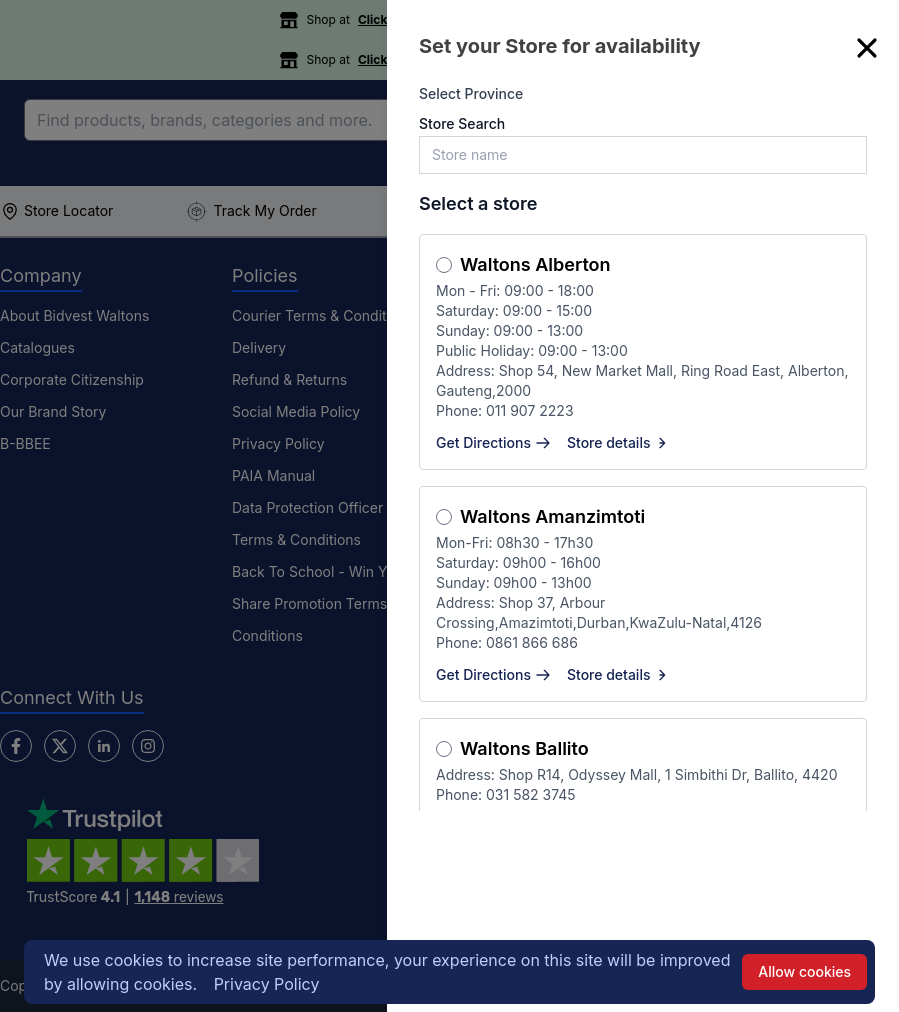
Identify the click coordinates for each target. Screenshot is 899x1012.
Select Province (471, 93)
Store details (619, 442)
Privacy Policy (267, 984)
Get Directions (493, 442)
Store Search (462, 123)
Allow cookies (804, 971)
